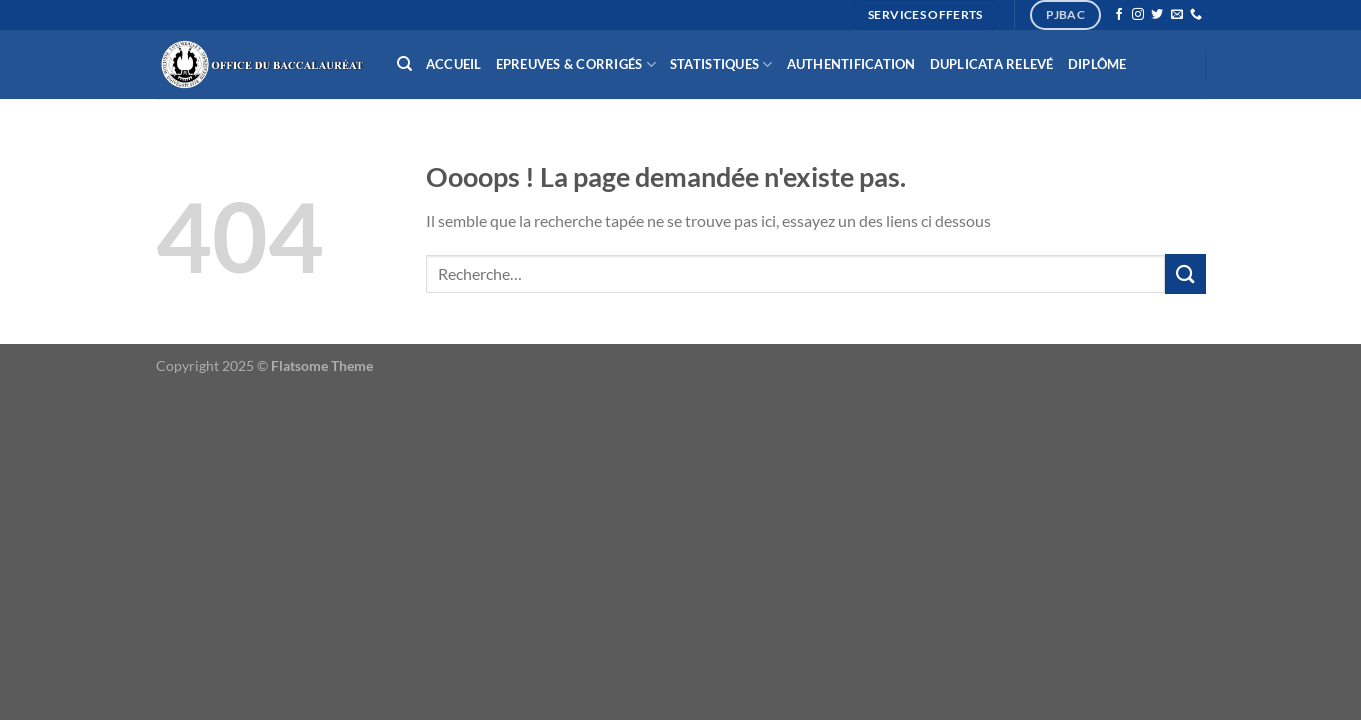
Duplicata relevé (992, 64)
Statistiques (721, 64)
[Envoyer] (1185, 273)
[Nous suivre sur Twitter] (1157, 15)
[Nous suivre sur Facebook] (1119, 15)
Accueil (454, 64)
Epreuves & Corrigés (576, 64)
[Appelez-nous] (1196, 15)
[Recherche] (404, 64)
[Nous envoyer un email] (1177, 15)
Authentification (851, 64)
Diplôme (1097, 64)
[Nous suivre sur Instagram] (1138, 15)
